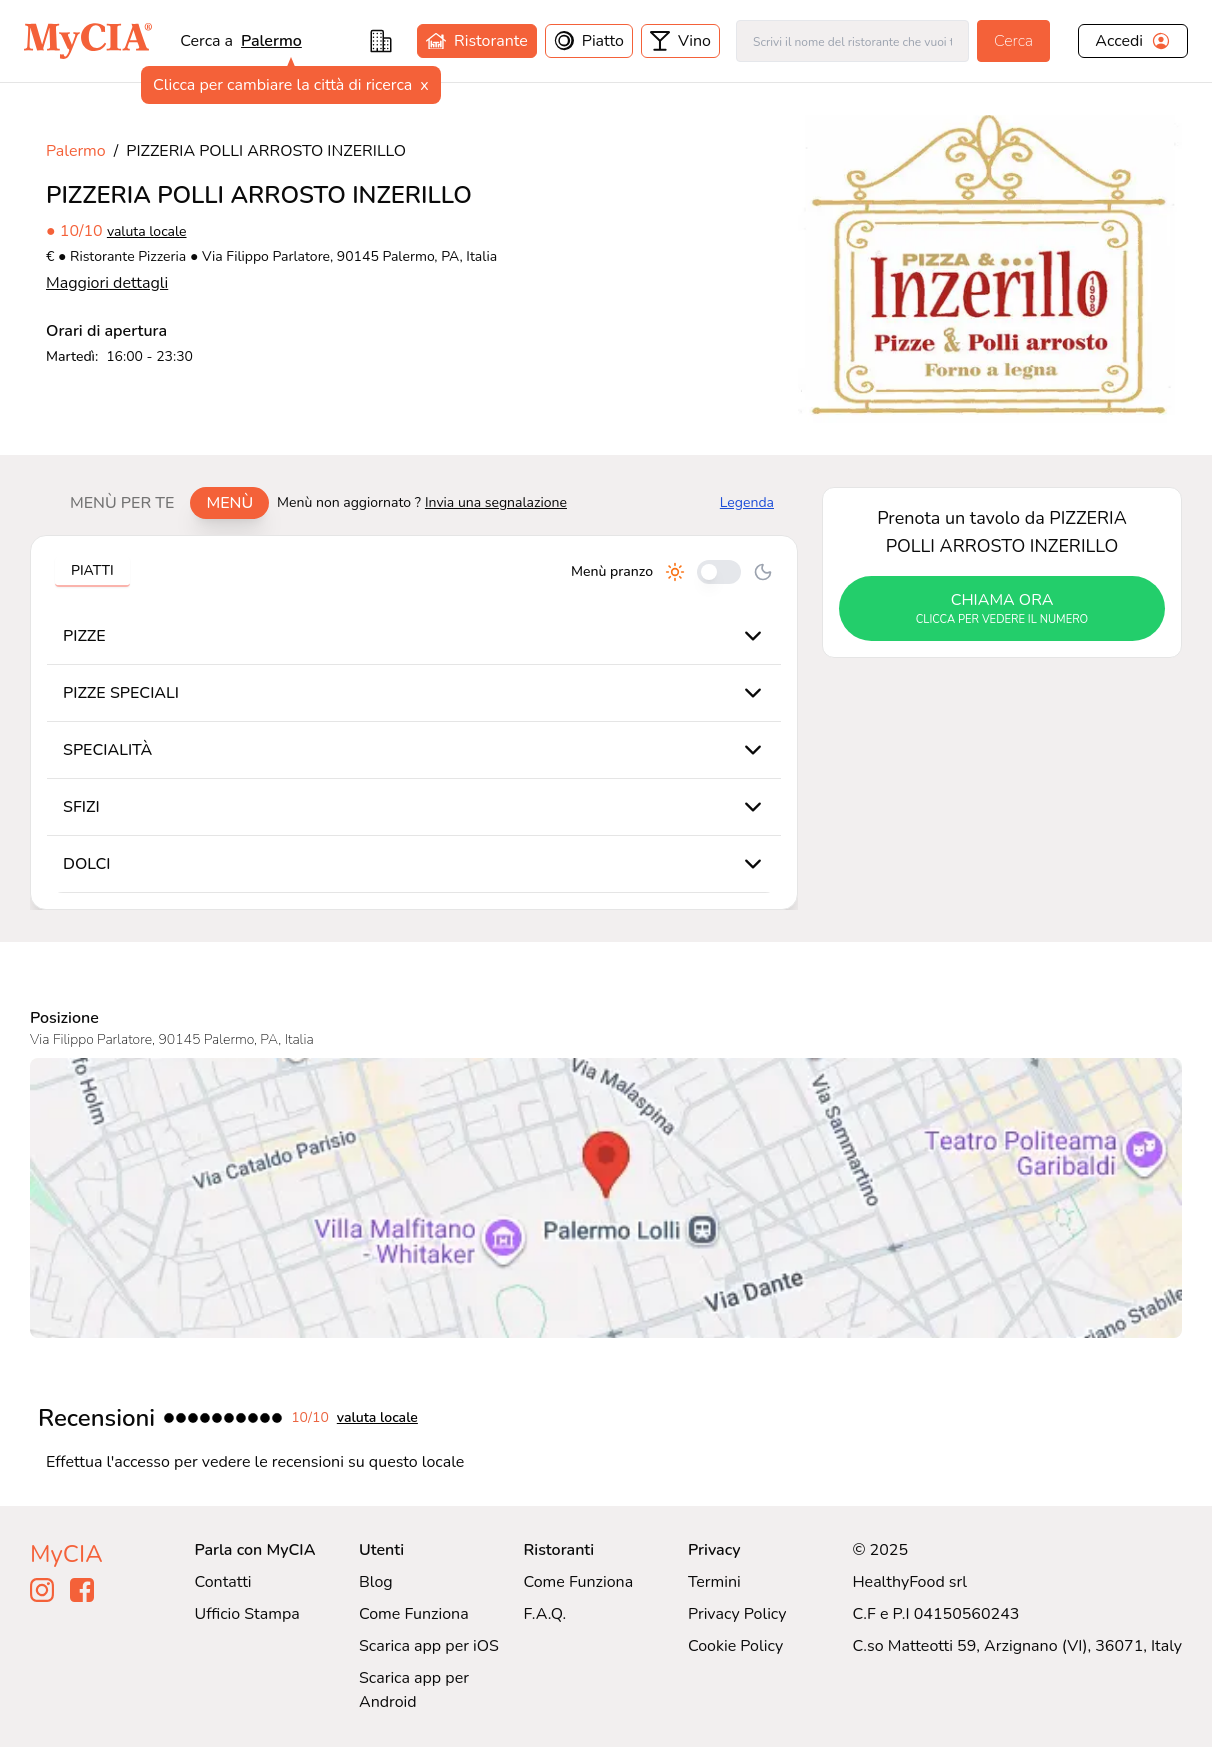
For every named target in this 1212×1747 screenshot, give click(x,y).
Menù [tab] (229, 503)
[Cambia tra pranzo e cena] (719, 572)
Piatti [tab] (92, 570)
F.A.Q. (544, 1614)
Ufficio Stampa (247, 1614)
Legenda (747, 502)
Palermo (271, 41)
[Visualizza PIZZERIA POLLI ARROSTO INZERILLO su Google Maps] (606, 1198)
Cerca (1013, 41)
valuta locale (147, 231)
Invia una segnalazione (496, 502)
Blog (376, 1582)
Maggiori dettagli (107, 283)
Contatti (223, 1582)
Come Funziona (414, 1614)
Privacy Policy (737, 1614)
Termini (714, 1582)
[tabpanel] (414, 722)
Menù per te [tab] (122, 503)
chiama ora (1002, 609)
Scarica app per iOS (429, 1646)
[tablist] (161, 503)
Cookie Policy (735, 1646)
